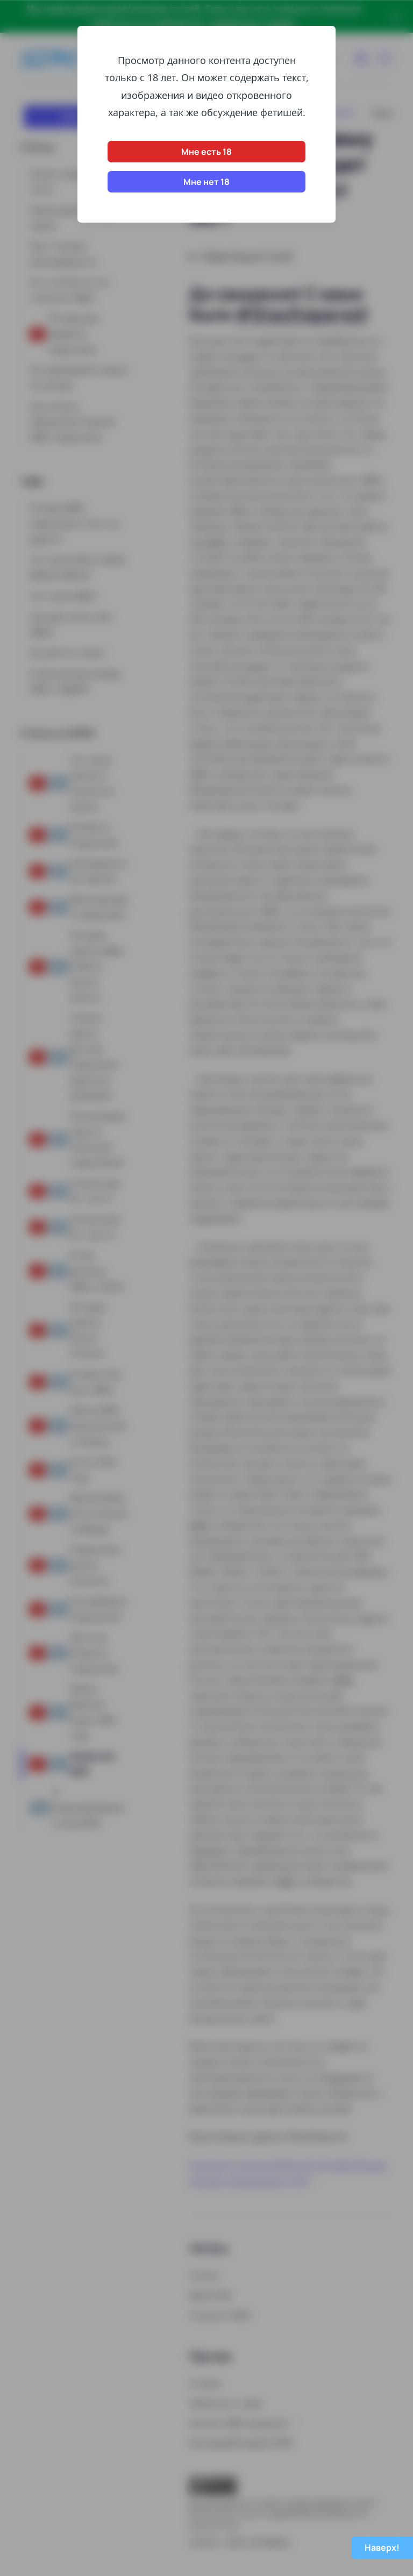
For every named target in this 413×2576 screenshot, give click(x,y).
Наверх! (382, 2547)
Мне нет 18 (206, 182)
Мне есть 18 (206, 152)
